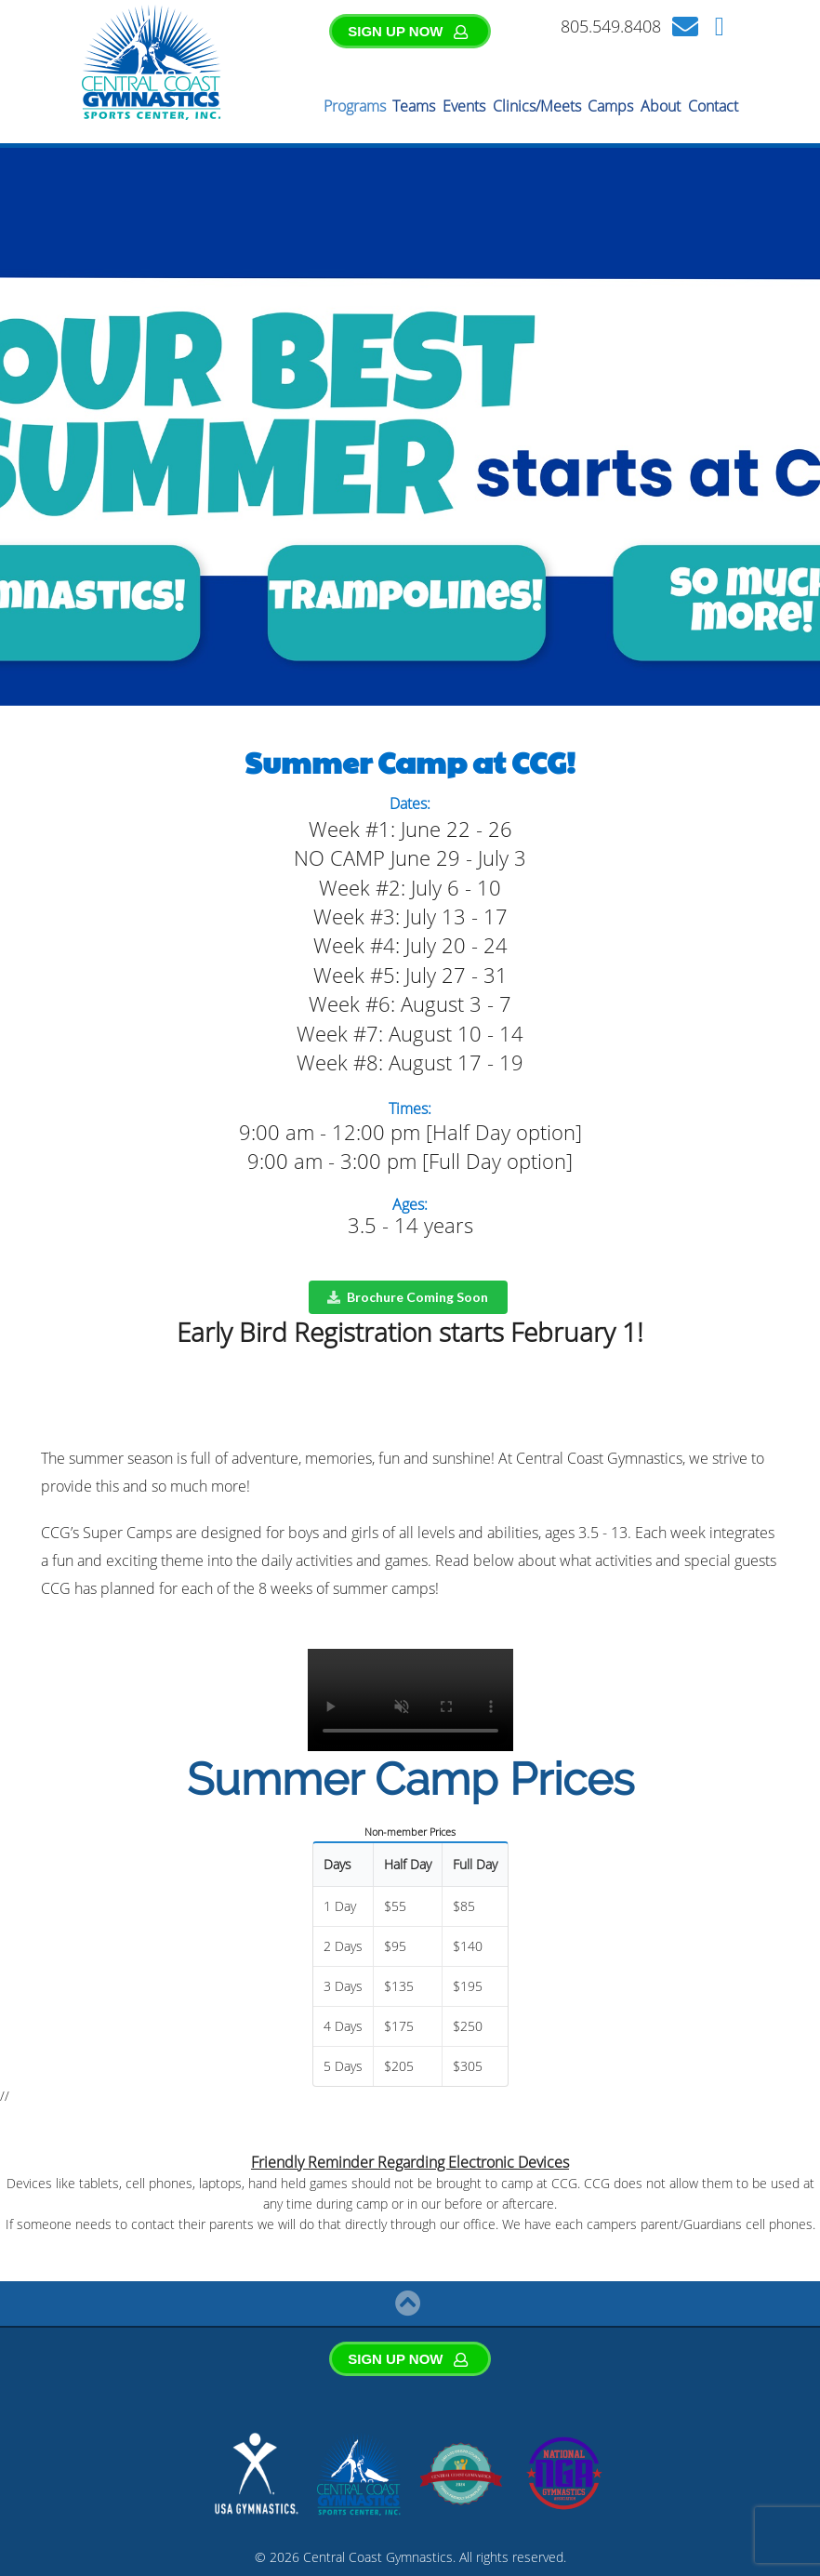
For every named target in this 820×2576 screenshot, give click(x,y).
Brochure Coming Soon (406, 1297)
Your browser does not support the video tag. (410, 1700)
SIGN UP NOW (408, 31)
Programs (355, 106)
